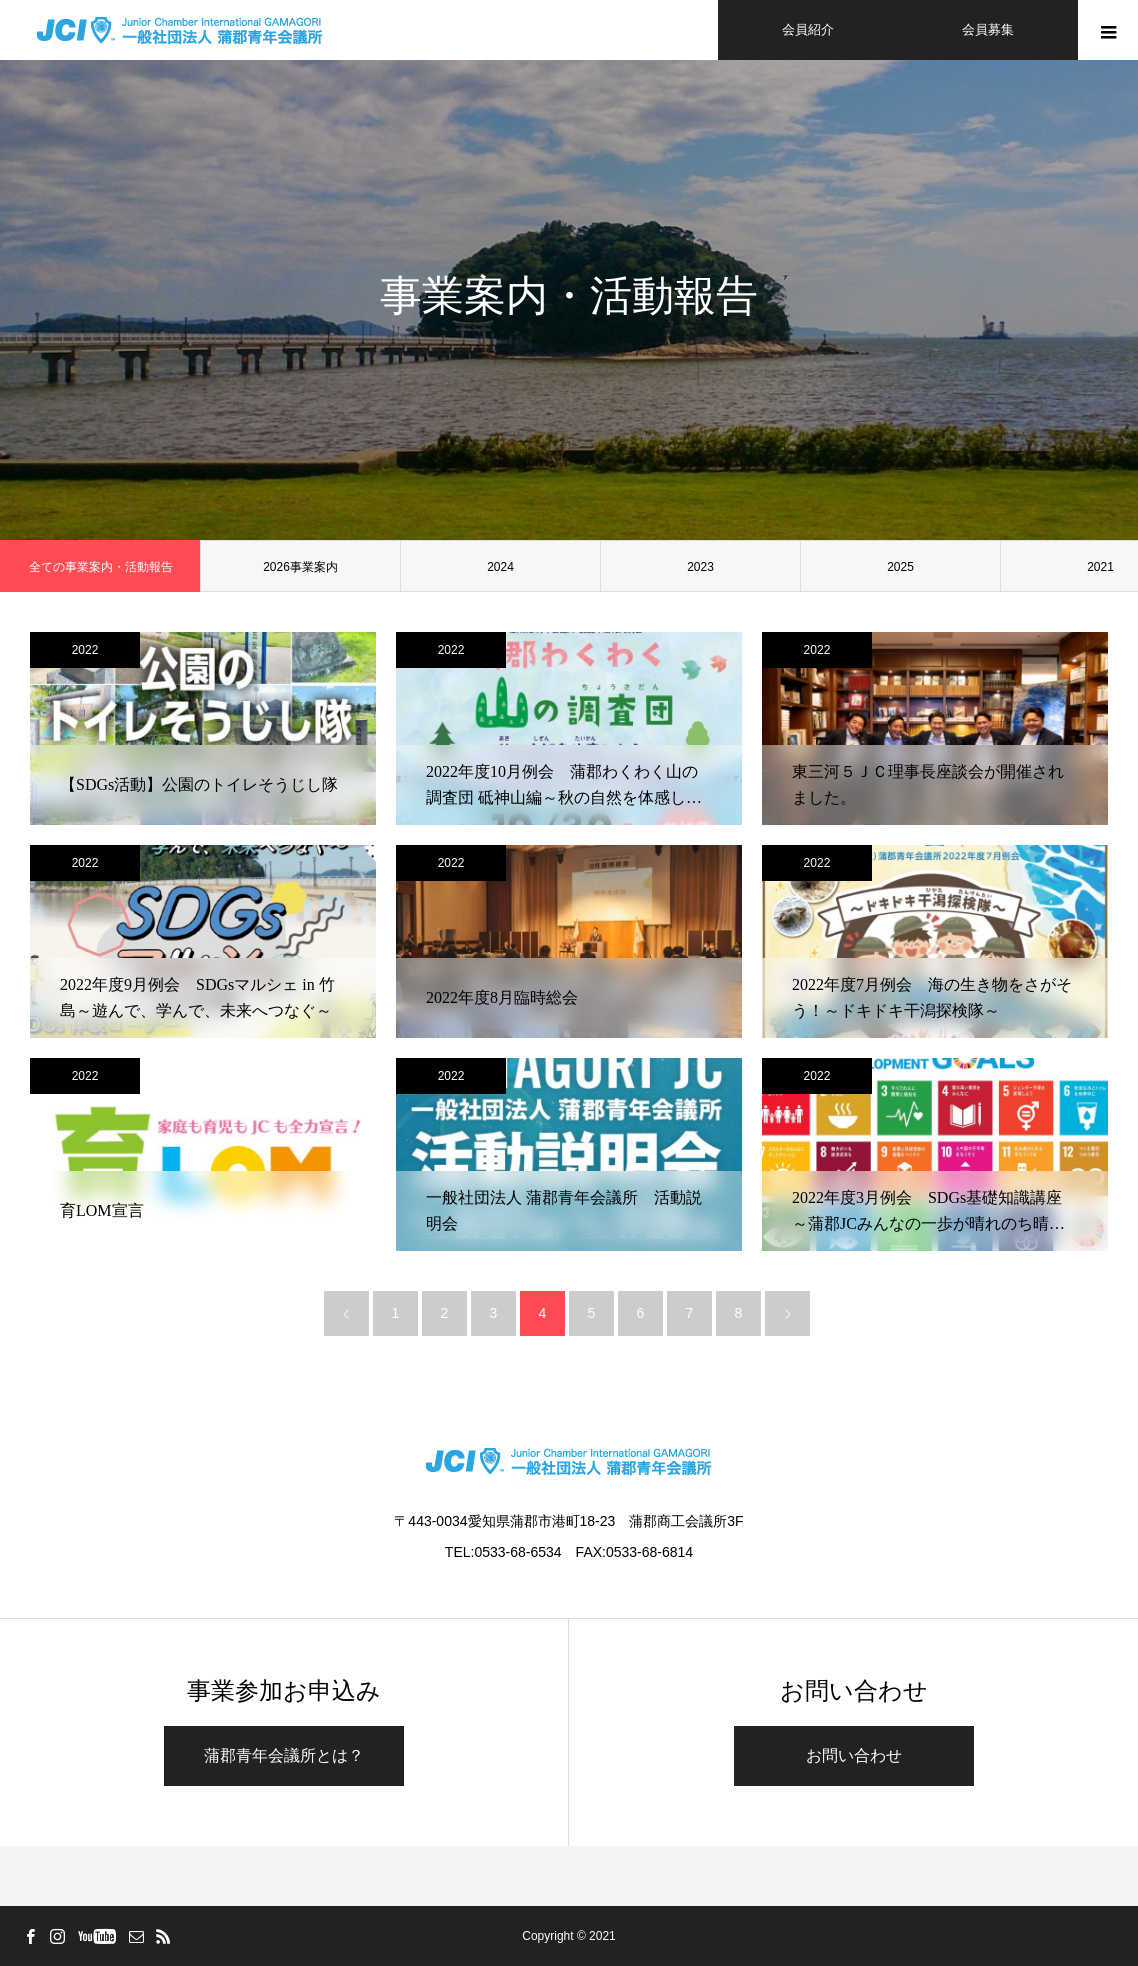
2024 (500, 567)
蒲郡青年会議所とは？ (284, 1755)
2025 (900, 567)
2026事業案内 (300, 567)
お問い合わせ (854, 1755)
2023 (700, 567)
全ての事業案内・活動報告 (101, 567)
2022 (85, 650)
